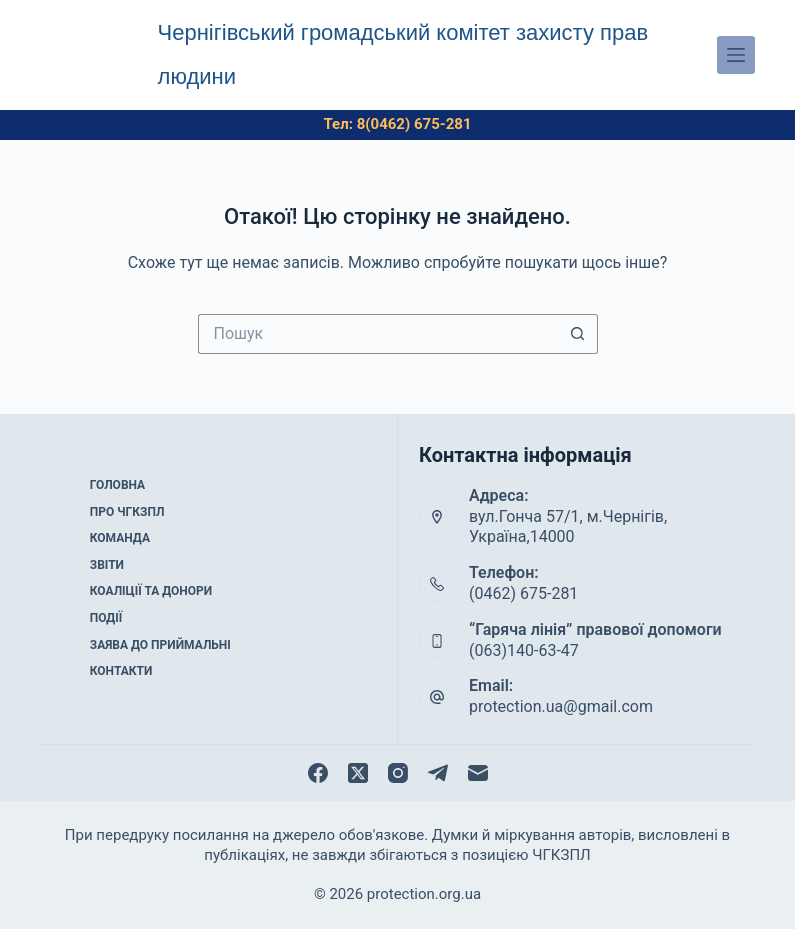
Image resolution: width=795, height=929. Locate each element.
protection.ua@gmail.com (561, 706)
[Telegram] (438, 773)
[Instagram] (398, 773)
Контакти (121, 671)
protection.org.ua (424, 894)
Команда (120, 538)
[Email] (478, 773)
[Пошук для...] (378, 334)
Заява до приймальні (160, 645)
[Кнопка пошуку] (578, 334)
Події (106, 618)
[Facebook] (318, 773)
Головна (117, 485)
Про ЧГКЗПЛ (127, 512)
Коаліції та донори (151, 591)
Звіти (107, 565)
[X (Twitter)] (358, 773)
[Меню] (736, 55)
